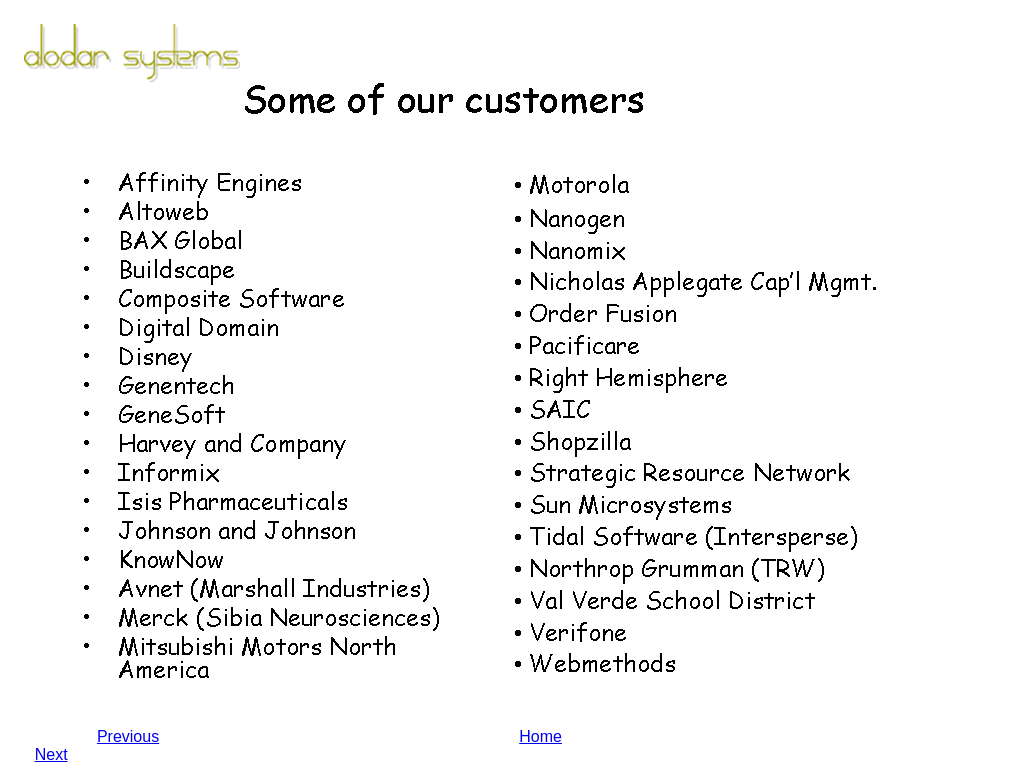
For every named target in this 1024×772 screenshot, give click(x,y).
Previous (128, 736)
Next (51, 754)
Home (540, 736)
